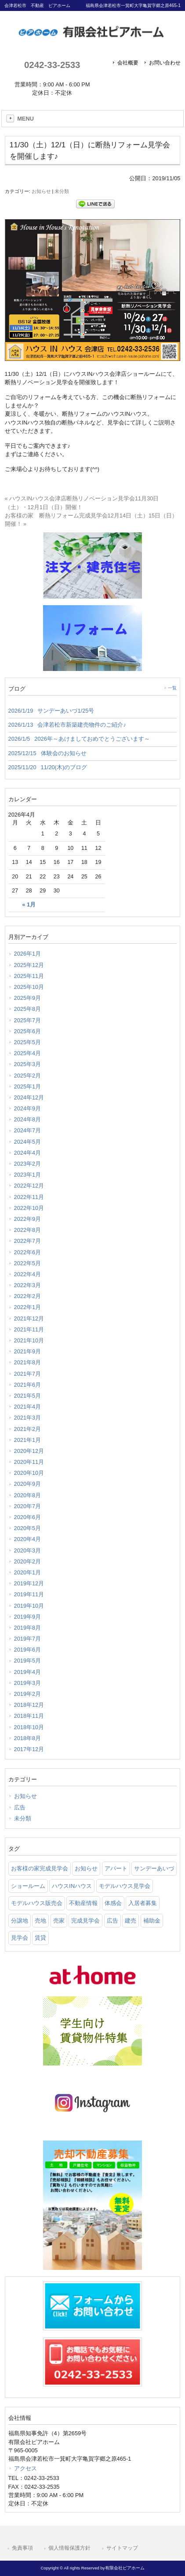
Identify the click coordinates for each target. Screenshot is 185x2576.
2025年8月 (27, 1009)
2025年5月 (27, 1042)
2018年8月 (27, 1738)
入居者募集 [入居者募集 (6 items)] (142, 1903)
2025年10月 (29, 987)
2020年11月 (29, 1462)
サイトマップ (122, 2548)
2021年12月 (29, 1318)
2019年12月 (29, 1583)
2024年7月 (27, 1130)
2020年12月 (29, 1451)
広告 (19, 1807)
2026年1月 (27, 953)
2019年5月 (27, 1660)
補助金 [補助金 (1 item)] (151, 1920)
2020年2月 (27, 1561)
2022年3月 (27, 1285)
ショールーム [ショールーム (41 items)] (28, 1886)
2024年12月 (29, 1097)
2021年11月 (29, 1329)
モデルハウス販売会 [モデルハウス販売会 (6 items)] (36, 1903)
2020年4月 (27, 1539)
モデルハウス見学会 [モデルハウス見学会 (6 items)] (124, 1886)
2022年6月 (27, 1252)
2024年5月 (27, 1141)
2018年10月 (29, 1727)
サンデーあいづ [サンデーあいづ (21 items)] (154, 1868)
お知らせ (41, 191)
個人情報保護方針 (69, 2548)
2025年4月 (27, 1053)
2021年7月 (27, 1373)
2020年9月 (27, 1484)
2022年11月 (29, 1197)
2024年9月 (27, 1108)
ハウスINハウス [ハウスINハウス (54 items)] (72, 1886)
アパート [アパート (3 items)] (116, 1868)
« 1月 (29, 905)
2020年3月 (27, 1550)
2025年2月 (27, 1075)
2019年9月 (27, 1616)
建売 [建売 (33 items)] (130, 1920)
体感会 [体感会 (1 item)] (113, 1903)
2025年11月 (29, 976)
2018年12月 (29, 1705)
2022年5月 (27, 1263)
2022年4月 (27, 1274)
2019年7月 (27, 1638)
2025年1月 (27, 1086)
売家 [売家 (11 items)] (59, 1920)
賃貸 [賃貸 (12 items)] (40, 1937)
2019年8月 (27, 1627)
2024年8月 (27, 1119)
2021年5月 (27, 1395)
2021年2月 (27, 1429)
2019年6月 (27, 1649)
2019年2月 (27, 1694)
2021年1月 (27, 1440)
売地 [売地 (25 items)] (40, 1920)
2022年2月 (27, 1296)
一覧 (172, 687)
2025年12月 (29, 965)
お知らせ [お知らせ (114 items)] (86, 1868)
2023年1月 (27, 1174)
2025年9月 (27, 998)
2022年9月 (27, 1219)
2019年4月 (27, 1672)
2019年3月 (27, 1683)
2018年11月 (29, 1716)
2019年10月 (29, 1605)
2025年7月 (27, 1020)
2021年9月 (27, 1351)
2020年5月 (27, 1528)
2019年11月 (29, 1594)
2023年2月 (27, 1163)
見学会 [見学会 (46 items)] (19, 1937)
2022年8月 (27, 1230)
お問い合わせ (165, 62)
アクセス (25, 2468)
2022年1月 (27, 1307)
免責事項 (22, 2548)
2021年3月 (27, 1417)
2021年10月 (29, 1340)
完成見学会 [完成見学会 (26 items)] (85, 1920)
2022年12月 (29, 1185)
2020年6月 (27, 1517)
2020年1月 (27, 1572)
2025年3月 (27, 1064)
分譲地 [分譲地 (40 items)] (19, 1920)
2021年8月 (27, 1362)
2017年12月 (29, 1749)
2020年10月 (29, 1473)
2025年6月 (27, 1031)
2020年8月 (27, 1495)
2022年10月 (29, 1208)
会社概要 (127, 62)
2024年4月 (27, 1152)
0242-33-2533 (52, 65)
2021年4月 (27, 1406)
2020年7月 (27, 1506)
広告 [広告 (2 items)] (112, 1920)
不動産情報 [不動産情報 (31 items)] (83, 1903)
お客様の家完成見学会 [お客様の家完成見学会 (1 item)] (39, 1868)
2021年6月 (27, 1384)
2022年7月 (27, 1241)
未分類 (61, 191)
